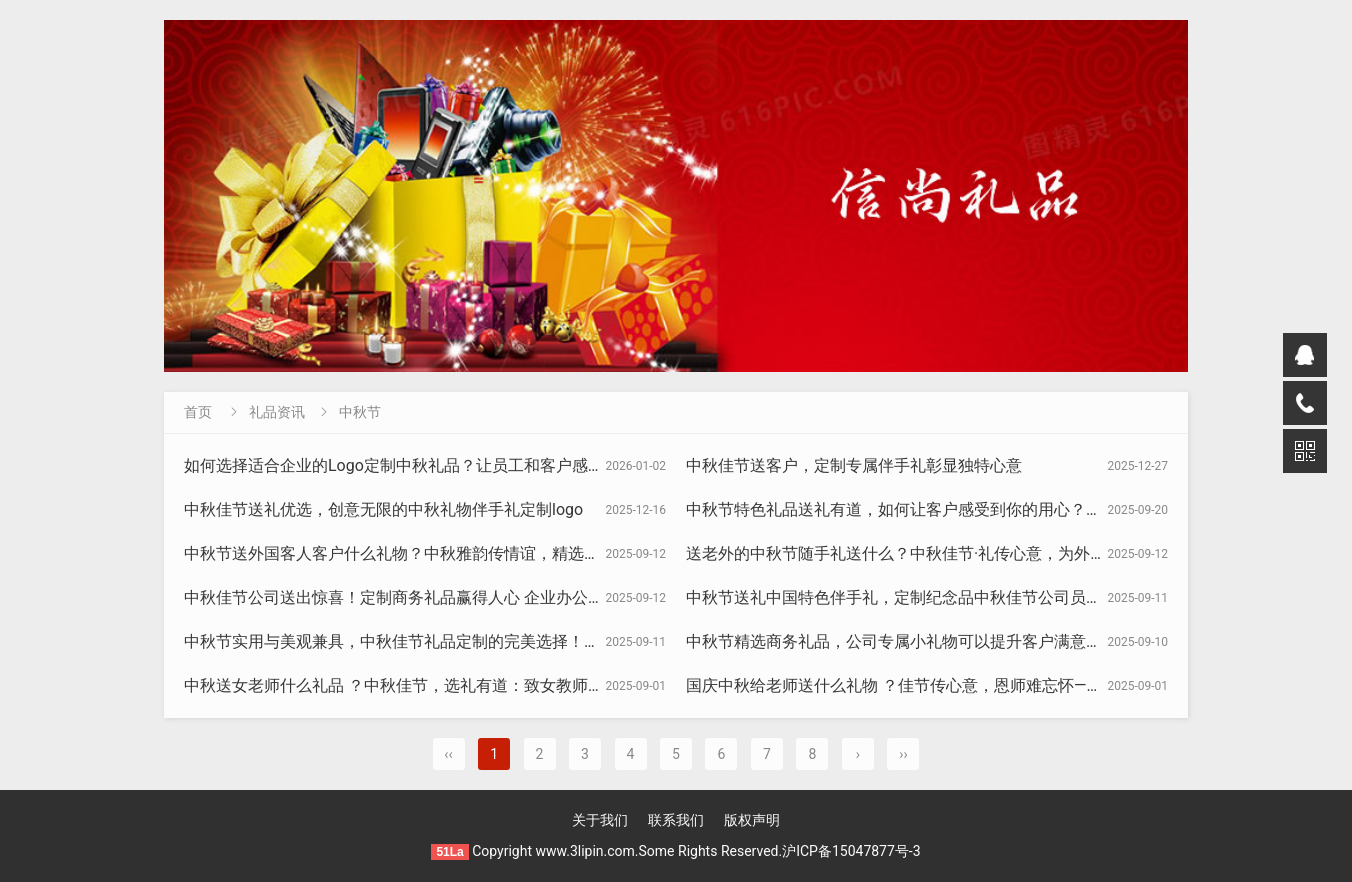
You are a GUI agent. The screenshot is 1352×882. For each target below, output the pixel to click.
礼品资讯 (277, 412)
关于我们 (600, 820)
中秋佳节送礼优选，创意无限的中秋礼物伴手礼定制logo (383, 509)
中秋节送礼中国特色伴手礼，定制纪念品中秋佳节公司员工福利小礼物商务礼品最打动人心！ (1014, 597)
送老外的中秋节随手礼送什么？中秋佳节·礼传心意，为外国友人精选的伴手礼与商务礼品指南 (1016, 553)
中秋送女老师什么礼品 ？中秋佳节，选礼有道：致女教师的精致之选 (426, 685)
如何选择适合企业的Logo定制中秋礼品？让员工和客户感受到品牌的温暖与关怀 (466, 465)
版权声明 (752, 820)
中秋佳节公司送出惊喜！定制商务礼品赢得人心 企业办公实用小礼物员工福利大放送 (482, 597)
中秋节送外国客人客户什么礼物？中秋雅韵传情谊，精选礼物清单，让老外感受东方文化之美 (512, 553)
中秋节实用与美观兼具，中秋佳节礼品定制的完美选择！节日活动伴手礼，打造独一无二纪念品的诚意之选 (560, 641)
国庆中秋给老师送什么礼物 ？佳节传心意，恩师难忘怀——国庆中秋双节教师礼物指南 (988, 685)
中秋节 (360, 412)
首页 (198, 412)
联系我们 (676, 820)
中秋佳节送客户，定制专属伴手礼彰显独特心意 (854, 465)
